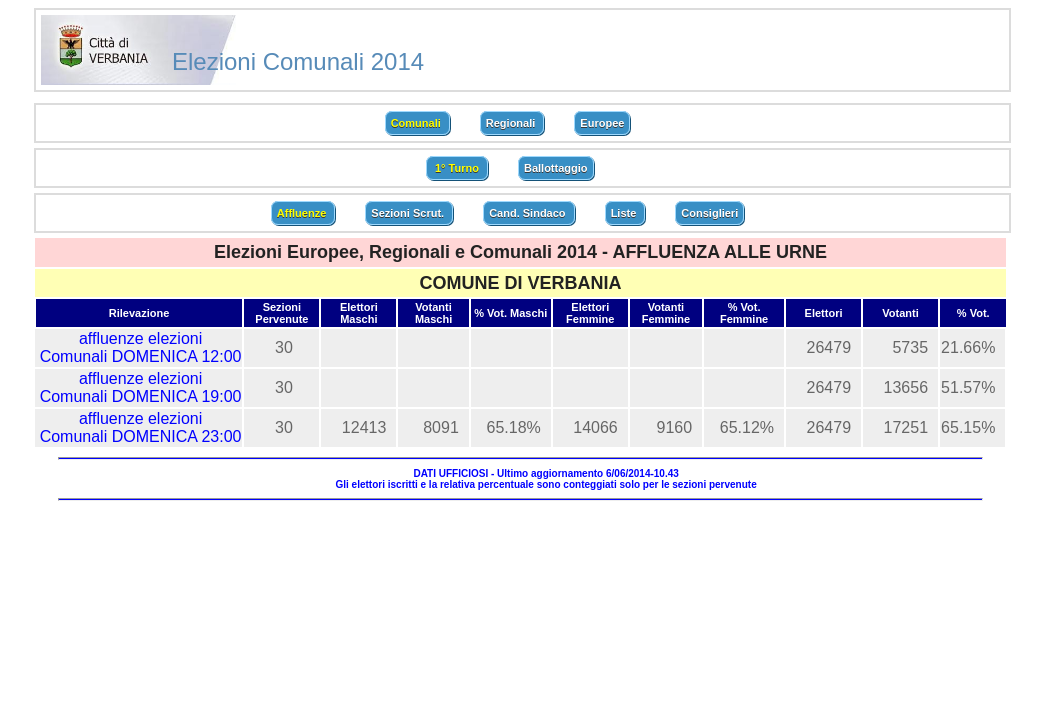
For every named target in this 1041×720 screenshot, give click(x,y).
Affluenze (303, 213)
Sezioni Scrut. (409, 213)
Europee (602, 123)
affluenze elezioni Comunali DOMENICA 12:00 (141, 347)
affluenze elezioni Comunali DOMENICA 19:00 (141, 387)
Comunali (417, 123)
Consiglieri (709, 213)
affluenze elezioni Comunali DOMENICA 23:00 (141, 427)
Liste (625, 213)
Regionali (512, 123)
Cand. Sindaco (528, 213)
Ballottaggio (556, 168)
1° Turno (457, 168)
